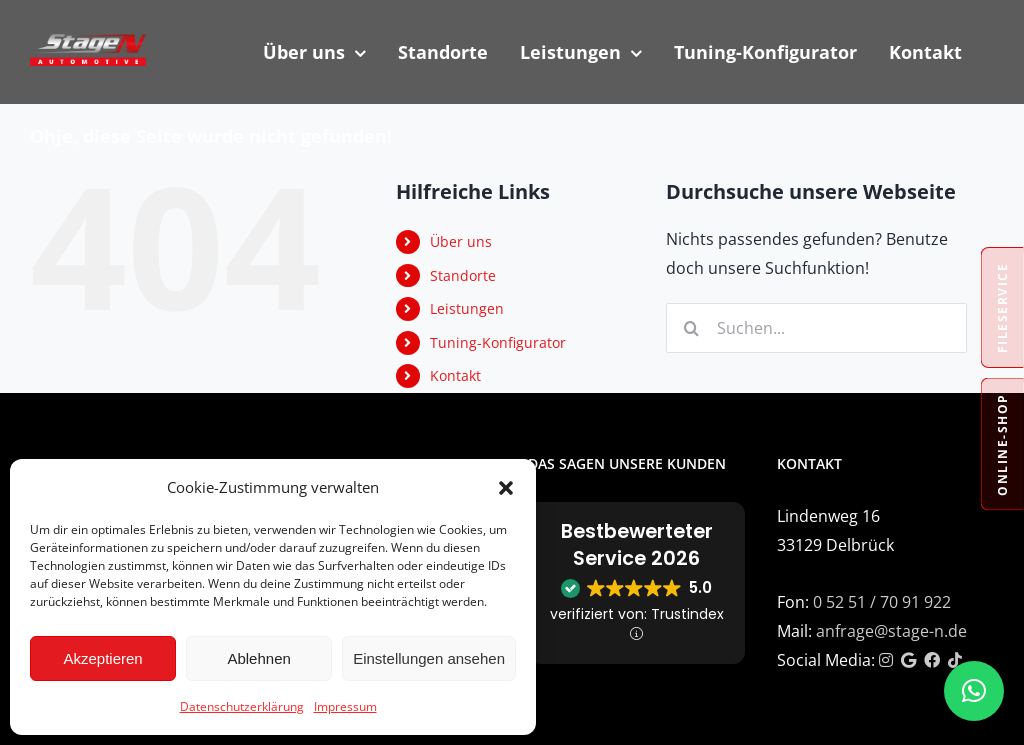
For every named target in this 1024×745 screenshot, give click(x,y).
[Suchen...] (816, 328)
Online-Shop (1002, 444)
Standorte (463, 275)
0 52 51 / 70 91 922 (882, 602)
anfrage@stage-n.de (891, 631)
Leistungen (467, 308)
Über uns (461, 241)
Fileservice (1002, 307)
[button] (506, 488)
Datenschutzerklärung (242, 706)
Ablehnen (258, 658)
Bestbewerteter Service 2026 (637, 545)
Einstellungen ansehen (429, 658)
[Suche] (691, 328)
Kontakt (455, 375)
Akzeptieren (102, 658)
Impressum (345, 706)
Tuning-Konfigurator (498, 342)
